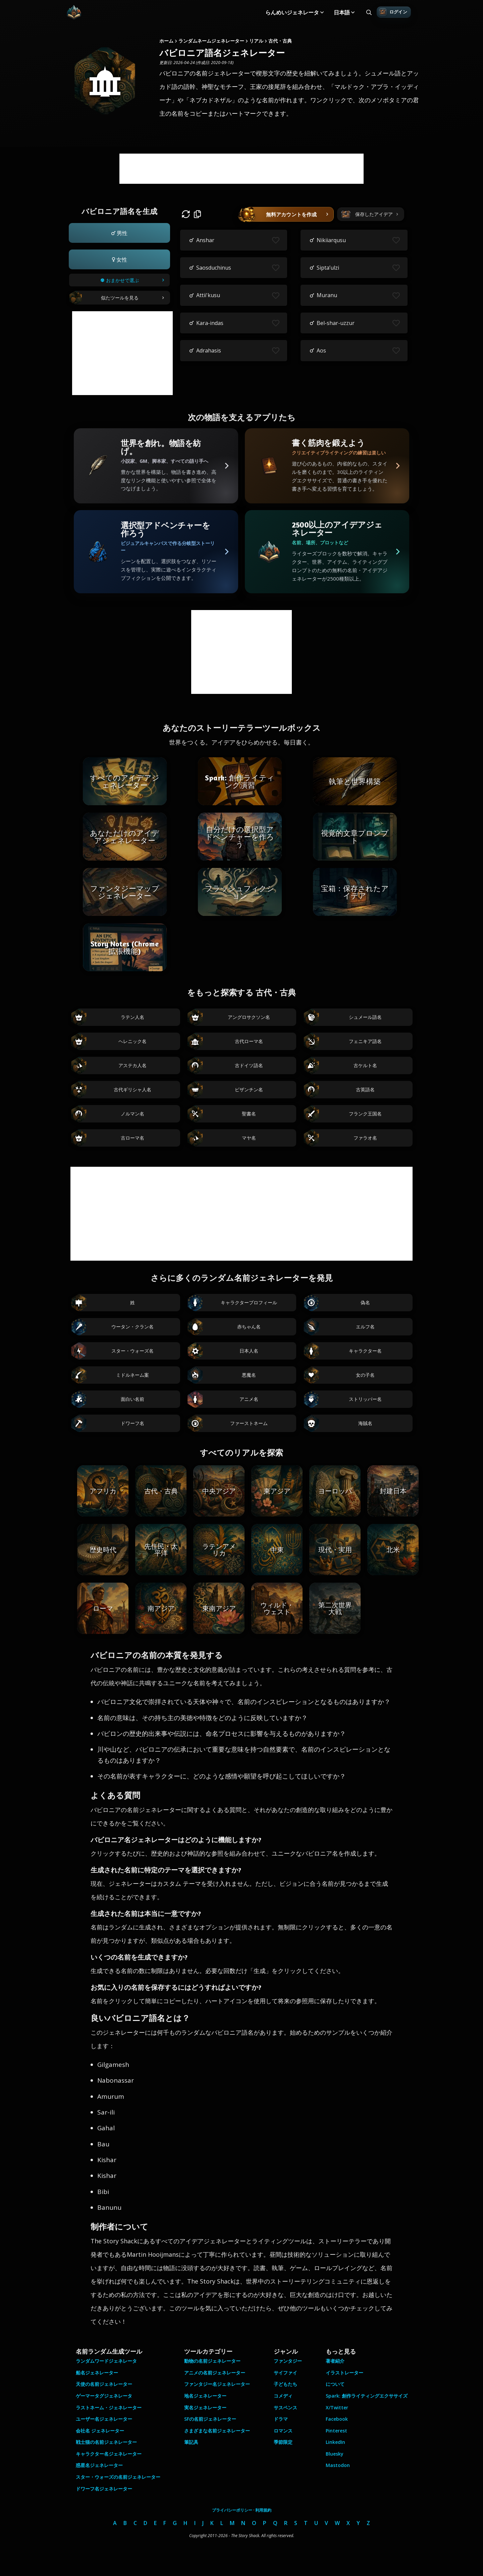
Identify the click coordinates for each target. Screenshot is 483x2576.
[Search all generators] (369, 12)
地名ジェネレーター (205, 2396)
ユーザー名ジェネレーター (104, 2419)
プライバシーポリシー (232, 2510)
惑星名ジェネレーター (99, 2465)
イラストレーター (344, 2372)
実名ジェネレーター (205, 2407)
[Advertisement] (241, 169)
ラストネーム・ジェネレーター (109, 2407)
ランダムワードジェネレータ (106, 2361)
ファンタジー (288, 2361)
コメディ (283, 2396)
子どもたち (285, 2384)
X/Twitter (337, 2407)
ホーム (166, 41)
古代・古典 (280, 41)
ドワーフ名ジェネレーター (104, 2488)
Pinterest (336, 2430)
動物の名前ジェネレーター (212, 2361)
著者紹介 (335, 2361)
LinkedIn (335, 2442)
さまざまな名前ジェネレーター (217, 2430)
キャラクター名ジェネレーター (109, 2454)
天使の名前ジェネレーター (104, 2384)
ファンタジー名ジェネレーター (217, 2384)
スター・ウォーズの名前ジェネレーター (118, 2477)
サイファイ (285, 2372)
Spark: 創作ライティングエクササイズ (367, 2396)
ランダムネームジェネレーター (211, 41)
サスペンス (285, 2407)
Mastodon (338, 2465)
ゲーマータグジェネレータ (104, 2396)
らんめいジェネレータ (292, 12)
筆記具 (191, 2442)
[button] (119, 233)
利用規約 (263, 2510)
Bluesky (334, 2454)
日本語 (342, 12)
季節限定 (283, 2442)
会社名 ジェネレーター (100, 2430)
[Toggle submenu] (322, 12)
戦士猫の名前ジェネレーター (106, 2442)
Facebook (337, 2419)
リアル (256, 41)
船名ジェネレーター (97, 2372)
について (335, 2384)
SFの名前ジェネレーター (210, 2419)
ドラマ (281, 2419)
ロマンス (283, 2430)
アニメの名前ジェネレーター (214, 2372)
